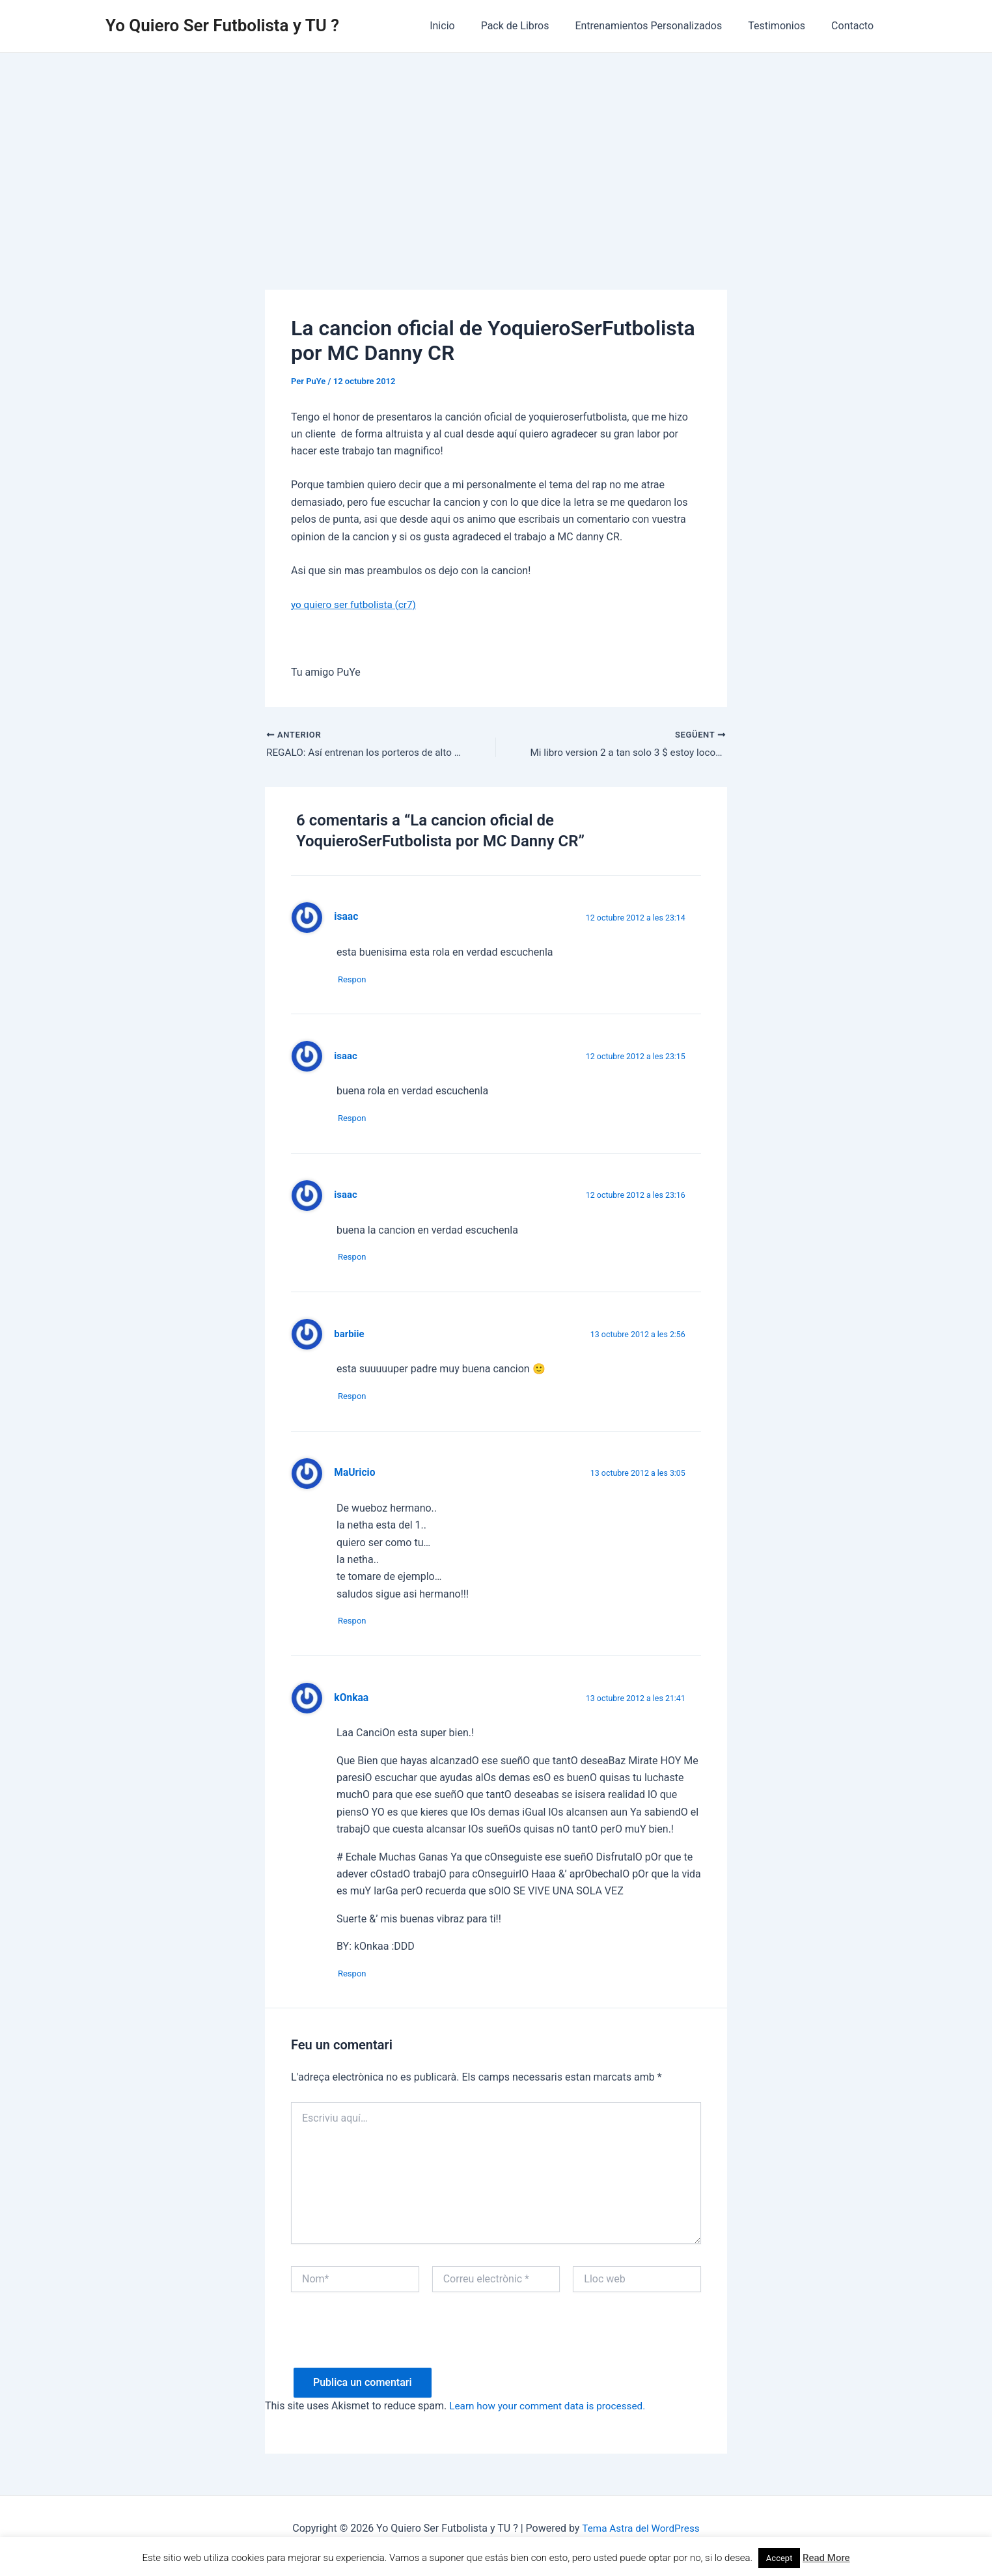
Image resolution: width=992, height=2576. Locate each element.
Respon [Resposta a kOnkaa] (357, 1987)
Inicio (465, 26)
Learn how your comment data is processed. (551, 2421)
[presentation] (390, 2357)
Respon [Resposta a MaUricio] (357, 1632)
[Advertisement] (496, 150)
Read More (826, 2558)
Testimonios (784, 26)
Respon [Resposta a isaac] (357, 981)
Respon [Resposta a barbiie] (357, 1405)
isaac (346, 1059)
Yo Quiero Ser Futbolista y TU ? (222, 25)
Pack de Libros (533, 26)
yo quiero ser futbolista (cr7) (356, 604)
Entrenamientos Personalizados (661, 26)
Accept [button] (779, 2558)
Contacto (855, 26)
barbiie (349, 1342)
